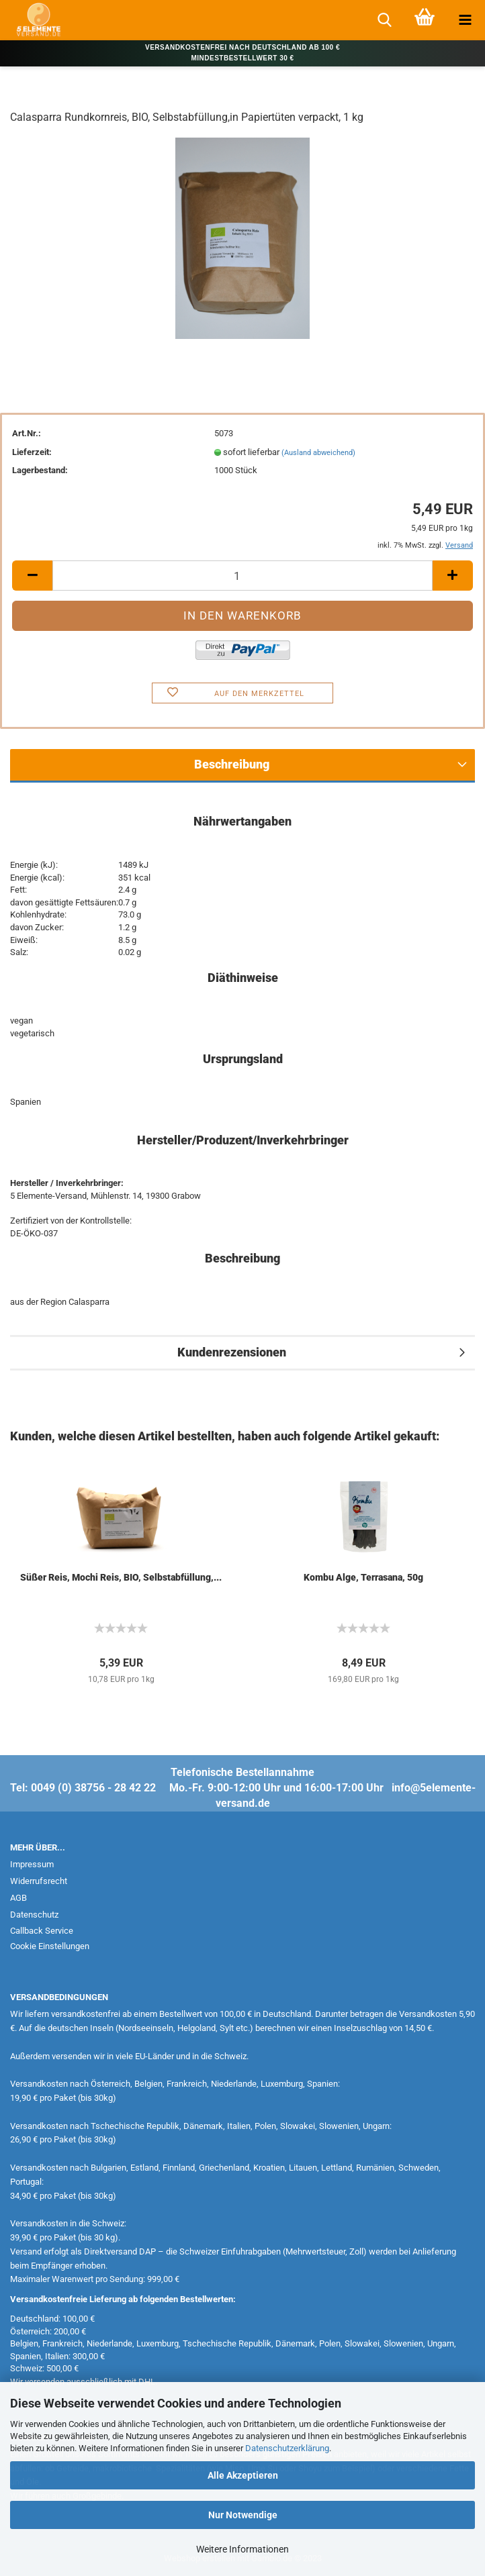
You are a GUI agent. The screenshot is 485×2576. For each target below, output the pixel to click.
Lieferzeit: (32, 452)
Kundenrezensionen (231, 1352)
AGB (18, 1898)
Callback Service (41, 1931)
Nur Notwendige (242, 2515)
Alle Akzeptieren (243, 2475)
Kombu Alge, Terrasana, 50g (363, 1577)
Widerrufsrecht (38, 1881)
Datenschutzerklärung (287, 2448)
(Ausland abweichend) (318, 452)
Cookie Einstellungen (49, 1946)
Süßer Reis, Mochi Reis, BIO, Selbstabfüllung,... (121, 1577)
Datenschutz (34, 1915)
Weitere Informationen (242, 2549)
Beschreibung (231, 764)
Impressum (32, 1864)
